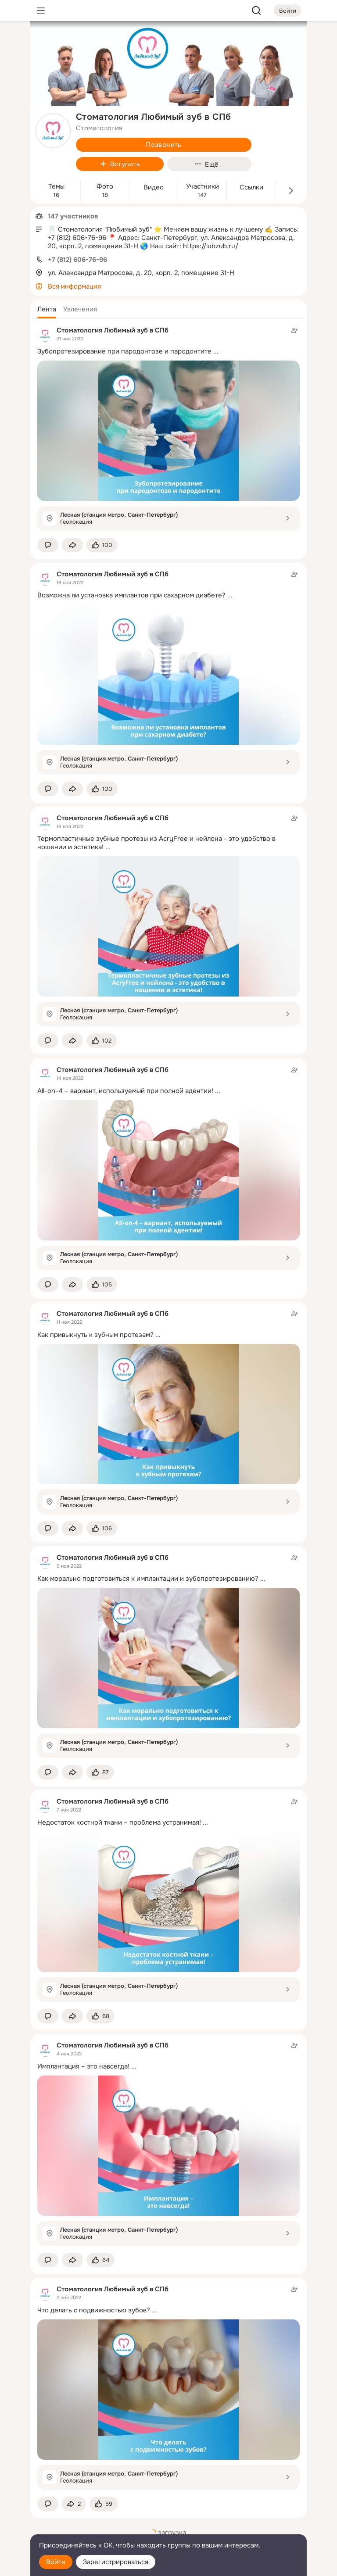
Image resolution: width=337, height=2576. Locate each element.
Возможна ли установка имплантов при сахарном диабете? (131, 595)
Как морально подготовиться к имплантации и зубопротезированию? (147, 1578)
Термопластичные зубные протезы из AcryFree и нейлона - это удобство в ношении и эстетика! (156, 842)
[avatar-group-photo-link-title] (53, 130)
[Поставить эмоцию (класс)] (102, 545)
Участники (202, 186)
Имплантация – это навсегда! (83, 2066)
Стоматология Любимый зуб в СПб (112, 330)
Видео (153, 187)
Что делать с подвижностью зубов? (93, 2310)
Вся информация (74, 286)
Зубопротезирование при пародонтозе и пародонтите (124, 351)
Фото (105, 186)
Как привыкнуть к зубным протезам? (95, 1334)
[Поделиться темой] (72, 545)
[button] (47, 309)
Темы (56, 186)
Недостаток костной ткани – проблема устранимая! (119, 1822)
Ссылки (251, 187)
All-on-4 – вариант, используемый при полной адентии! (125, 1090)
